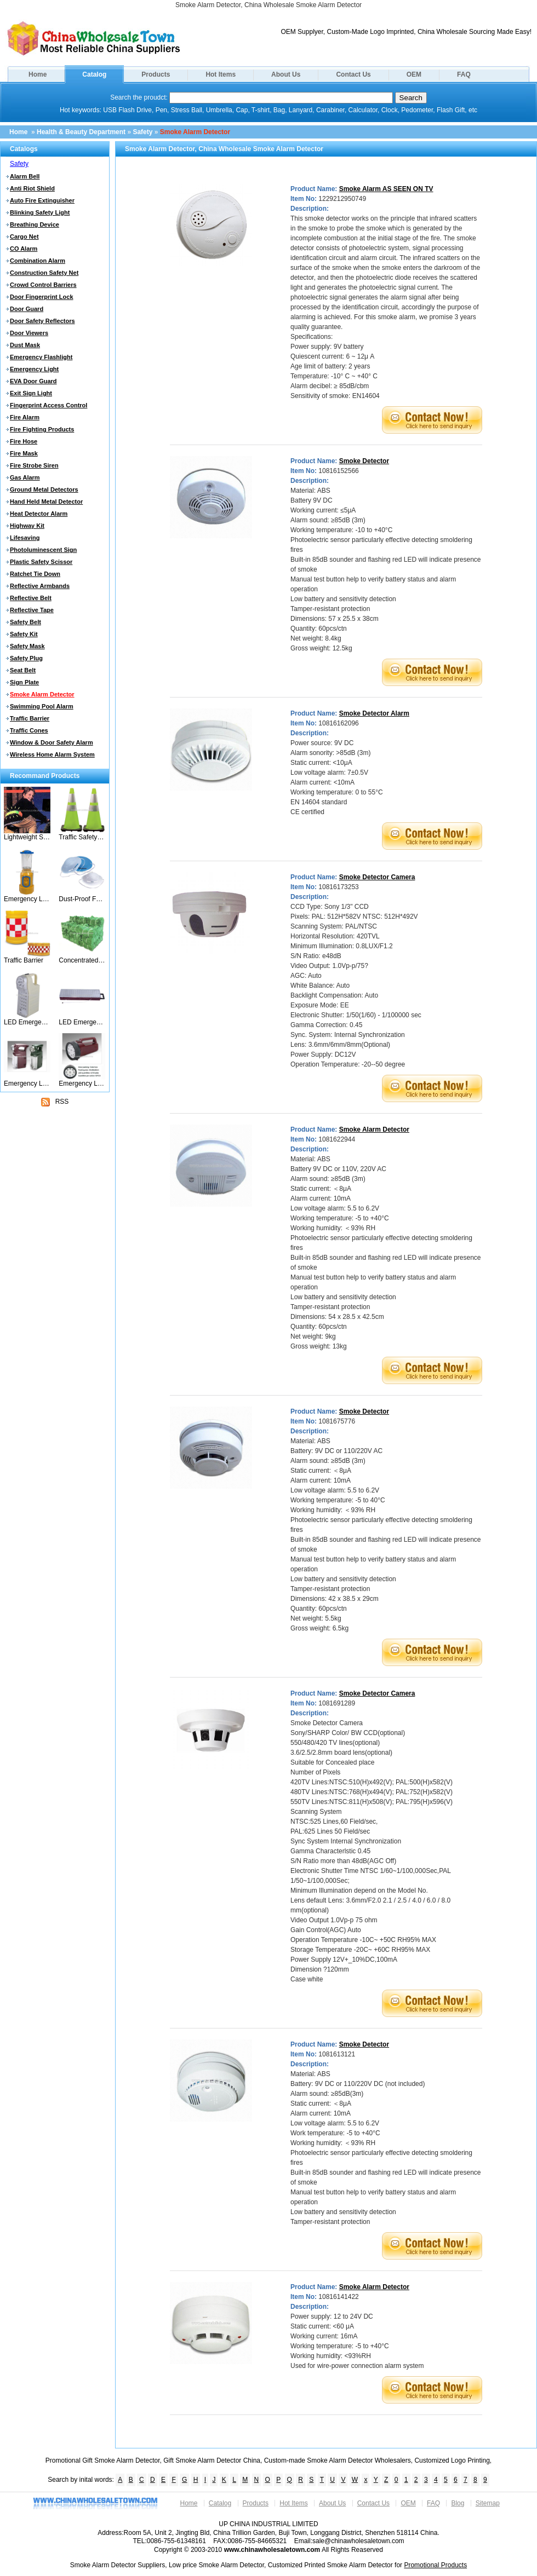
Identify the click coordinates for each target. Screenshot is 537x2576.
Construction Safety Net (44, 272)
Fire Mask (24, 453)
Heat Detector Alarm (38, 513)
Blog (457, 2503)
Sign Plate (24, 682)
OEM (414, 74)
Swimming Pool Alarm (41, 706)
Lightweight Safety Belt (27, 837)
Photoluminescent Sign (43, 549)
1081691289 (336, 1703)
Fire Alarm (24, 417)
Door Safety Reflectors (42, 321)
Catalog (94, 74)
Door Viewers (29, 333)
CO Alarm (23, 248)
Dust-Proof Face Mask (82, 899)
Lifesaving (24, 537)
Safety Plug (26, 658)
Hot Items (220, 74)
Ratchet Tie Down (35, 573)
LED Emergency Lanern (27, 1022)
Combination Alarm (37, 260)
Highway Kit (27, 525)
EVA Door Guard (33, 381)
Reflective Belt (31, 598)
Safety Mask (27, 646)
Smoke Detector (364, 461)
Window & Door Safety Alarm (51, 742)
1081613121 (336, 2054)
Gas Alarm (25, 477)
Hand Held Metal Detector (46, 501)
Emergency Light (34, 369)
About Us (285, 74)
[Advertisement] (55, 1177)
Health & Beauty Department (81, 132)
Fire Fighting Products (42, 429)
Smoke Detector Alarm (374, 713)
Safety (142, 132)
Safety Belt (25, 622)
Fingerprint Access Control (48, 405)
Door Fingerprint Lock (41, 296)
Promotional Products (435, 2565)
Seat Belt (23, 670)
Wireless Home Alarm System (52, 754)
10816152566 (338, 471)
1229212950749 (342, 199)
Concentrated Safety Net (82, 960)
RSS (55, 1102)
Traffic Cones (29, 730)
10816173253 (338, 887)
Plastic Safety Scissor (41, 561)
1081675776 (336, 1421)
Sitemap (488, 2503)
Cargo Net (24, 236)
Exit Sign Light (31, 393)
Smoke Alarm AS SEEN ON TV (386, 189)
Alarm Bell (24, 176)
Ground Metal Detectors (44, 489)
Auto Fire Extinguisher (42, 200)
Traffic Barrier (29, 718)
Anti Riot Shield (32, 188)
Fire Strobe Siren (34, 465)
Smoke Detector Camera (377, 877)
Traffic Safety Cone (82, 837)
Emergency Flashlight (41, 357)
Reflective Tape (32, 610)
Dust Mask (25, 345)
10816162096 (338, 723)
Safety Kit (24, 634)
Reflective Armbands (40, 586)
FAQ (464, 74)
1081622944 (336, 1139)
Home (37, 74)
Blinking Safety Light (40, 212)
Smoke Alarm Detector (195, 132)
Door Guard (26, 309)
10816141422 (338, 2297)
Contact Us (353, 74)
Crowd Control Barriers (43, 284)
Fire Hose (23, 441)
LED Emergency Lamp (82, 1022)
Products (155, 74)
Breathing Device (34, 224)
